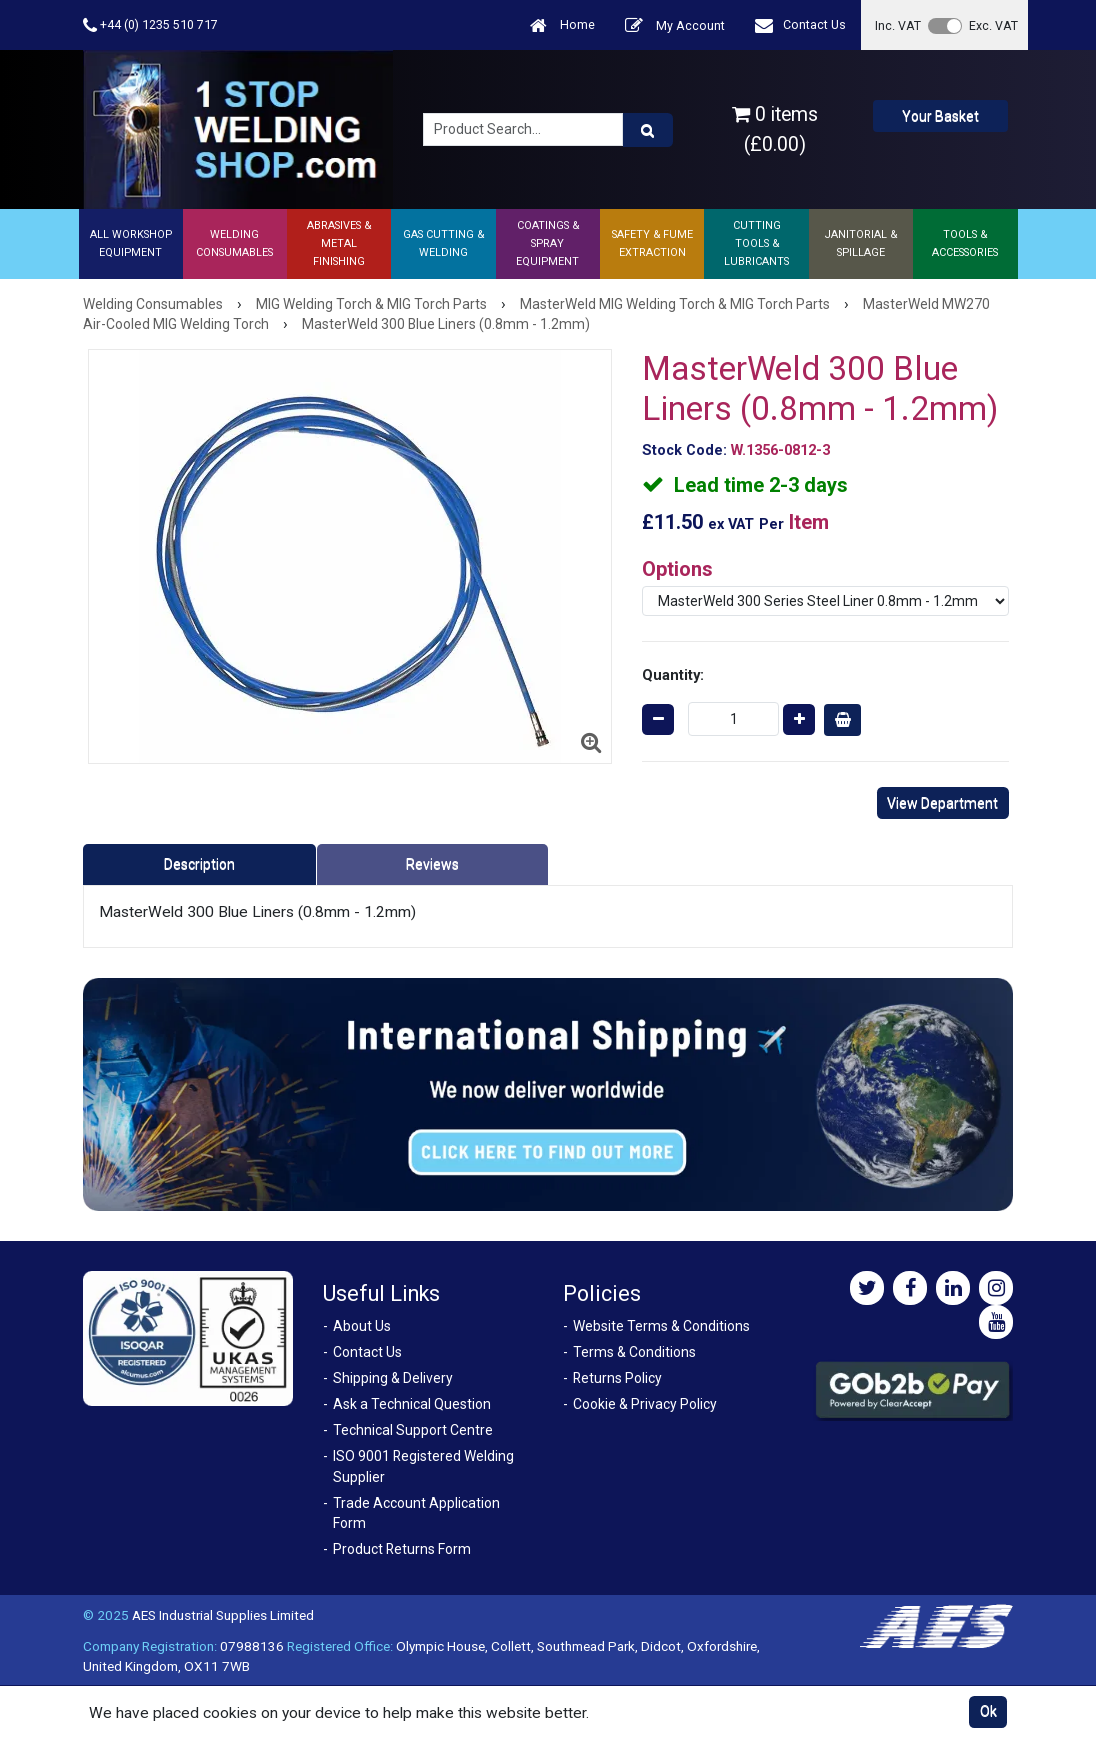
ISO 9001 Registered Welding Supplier (423, 1466)
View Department (942, 803)
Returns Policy (617, 1378)
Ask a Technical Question (412, 1404)
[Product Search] (648, 130)
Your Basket (940, 116)
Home (562, 25)
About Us (362, 1326)
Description (199, 864)
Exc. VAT (993, 25)
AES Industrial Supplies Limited (223, 1615)
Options (677, 569)
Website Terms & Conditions (661, 1326)
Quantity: (673, 675)
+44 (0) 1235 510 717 (150, 25)
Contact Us (800, 25)
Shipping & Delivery (393, 1378)
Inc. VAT (898, 25)
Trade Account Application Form (416, 1513)
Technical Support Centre (413, 1430)
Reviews (432, 864)
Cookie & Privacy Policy (645, 1404)
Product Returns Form (402, 1549)
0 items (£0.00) (775, 129)
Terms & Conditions (634, 1352)
